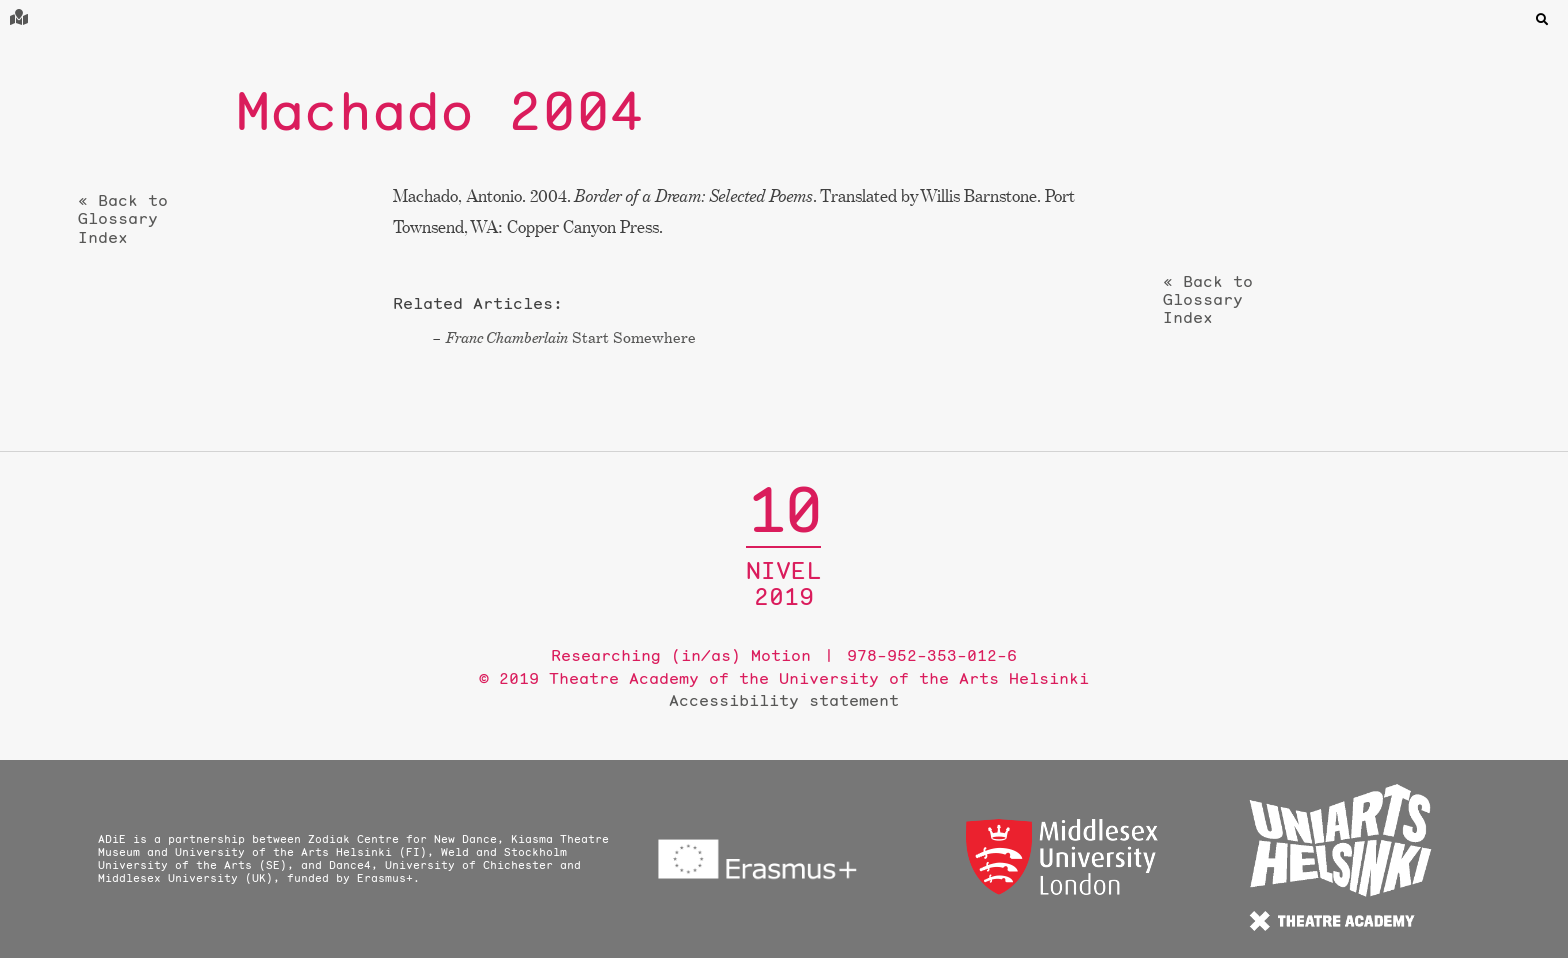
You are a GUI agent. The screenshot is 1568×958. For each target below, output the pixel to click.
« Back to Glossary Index (123, 219)
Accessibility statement (784, 700)
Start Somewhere (571, 337)
